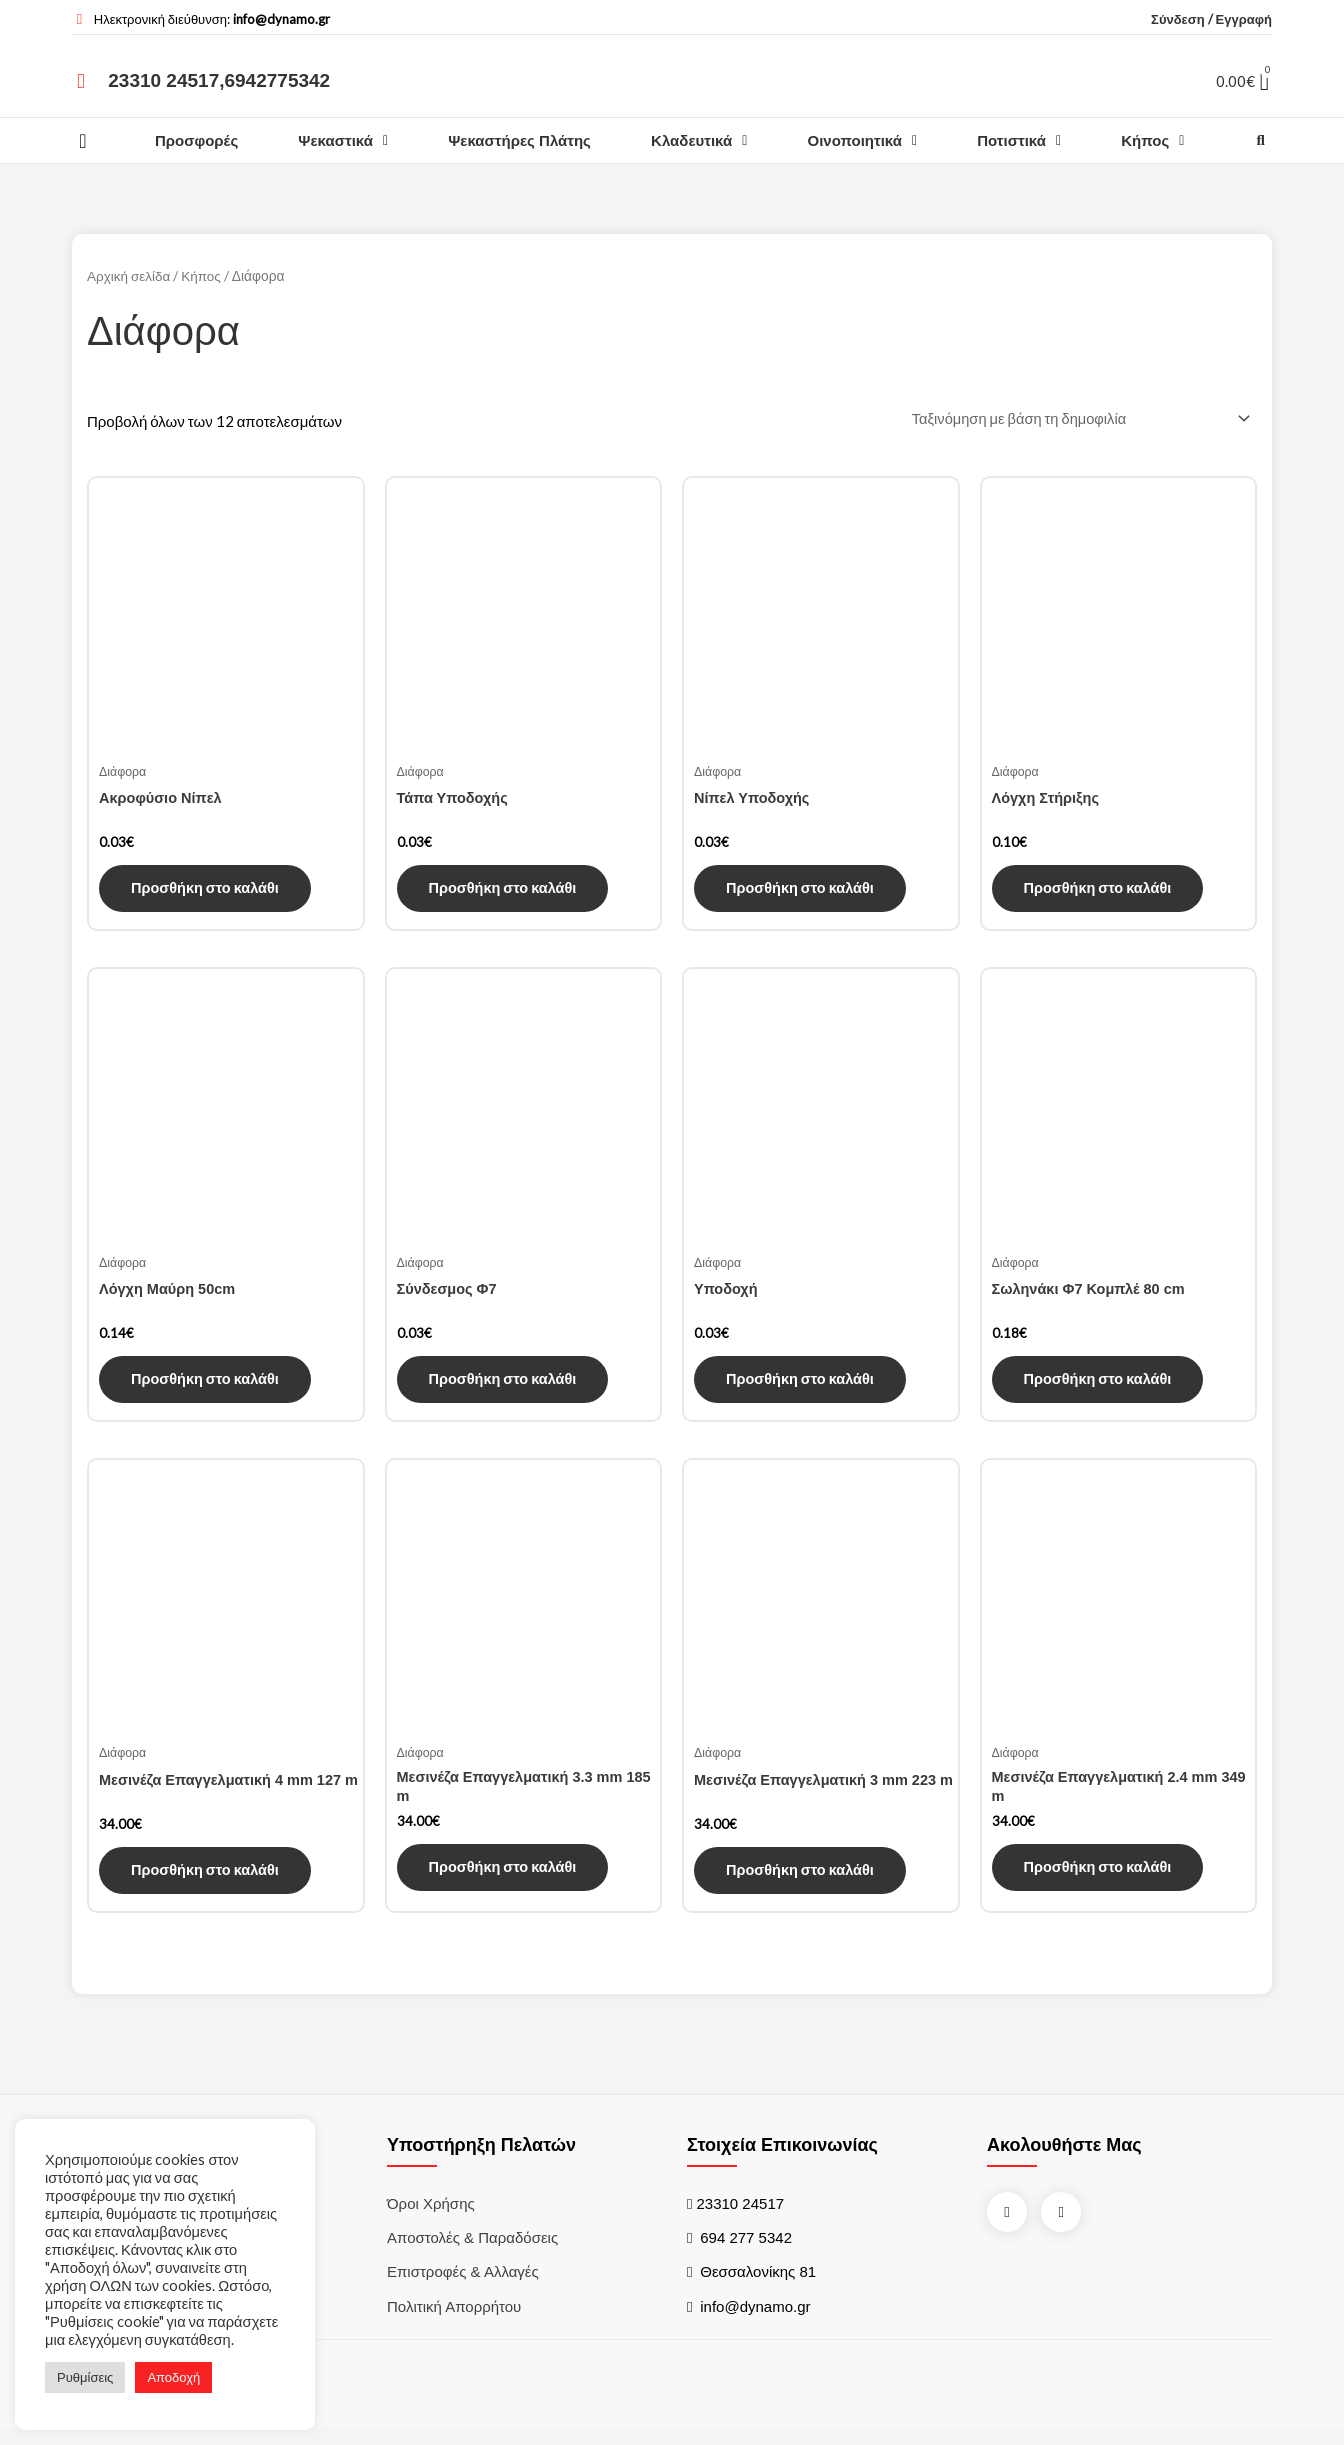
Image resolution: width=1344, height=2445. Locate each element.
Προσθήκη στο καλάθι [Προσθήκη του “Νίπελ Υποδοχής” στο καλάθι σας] (802, 892)
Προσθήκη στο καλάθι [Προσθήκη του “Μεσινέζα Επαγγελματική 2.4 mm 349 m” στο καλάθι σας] (1100, 1880)
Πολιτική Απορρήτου (454, 2320)
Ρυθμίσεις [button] (85, 2377)
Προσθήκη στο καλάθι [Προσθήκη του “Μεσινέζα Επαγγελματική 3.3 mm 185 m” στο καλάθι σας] (505, 1880)
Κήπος (1152, 140)
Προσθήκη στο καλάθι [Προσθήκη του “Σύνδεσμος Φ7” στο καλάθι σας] (505, 1387)
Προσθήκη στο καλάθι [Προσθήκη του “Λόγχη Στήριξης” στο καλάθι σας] (1100, 892)
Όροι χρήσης (431, 2215)
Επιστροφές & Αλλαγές (463, 2285)
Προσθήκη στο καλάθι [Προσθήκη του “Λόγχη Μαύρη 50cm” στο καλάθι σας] (207, 1387)
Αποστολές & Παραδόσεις (472, 2250)
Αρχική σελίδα (129, 275)
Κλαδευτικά (699, 140)
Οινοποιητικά (863, 140)
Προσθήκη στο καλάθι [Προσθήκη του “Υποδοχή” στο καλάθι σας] (802, 1387)
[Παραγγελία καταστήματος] (1074, 420)
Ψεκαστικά (343, 140)
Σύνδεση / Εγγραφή (1211, 19)
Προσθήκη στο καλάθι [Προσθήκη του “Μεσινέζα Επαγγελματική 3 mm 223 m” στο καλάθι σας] (802, 1880)
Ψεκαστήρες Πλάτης (519, 140)
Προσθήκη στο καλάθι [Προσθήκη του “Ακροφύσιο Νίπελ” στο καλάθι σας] (207, 892)
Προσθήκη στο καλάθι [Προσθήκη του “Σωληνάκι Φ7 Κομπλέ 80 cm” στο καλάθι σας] (1100, 1387)
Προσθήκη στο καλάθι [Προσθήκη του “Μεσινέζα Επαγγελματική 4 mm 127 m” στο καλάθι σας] (207, 1880)
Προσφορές (196, 140)
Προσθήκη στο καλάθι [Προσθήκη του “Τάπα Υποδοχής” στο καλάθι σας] (505, 892)
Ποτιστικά (1019, 140)
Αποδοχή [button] (173, 2377)
